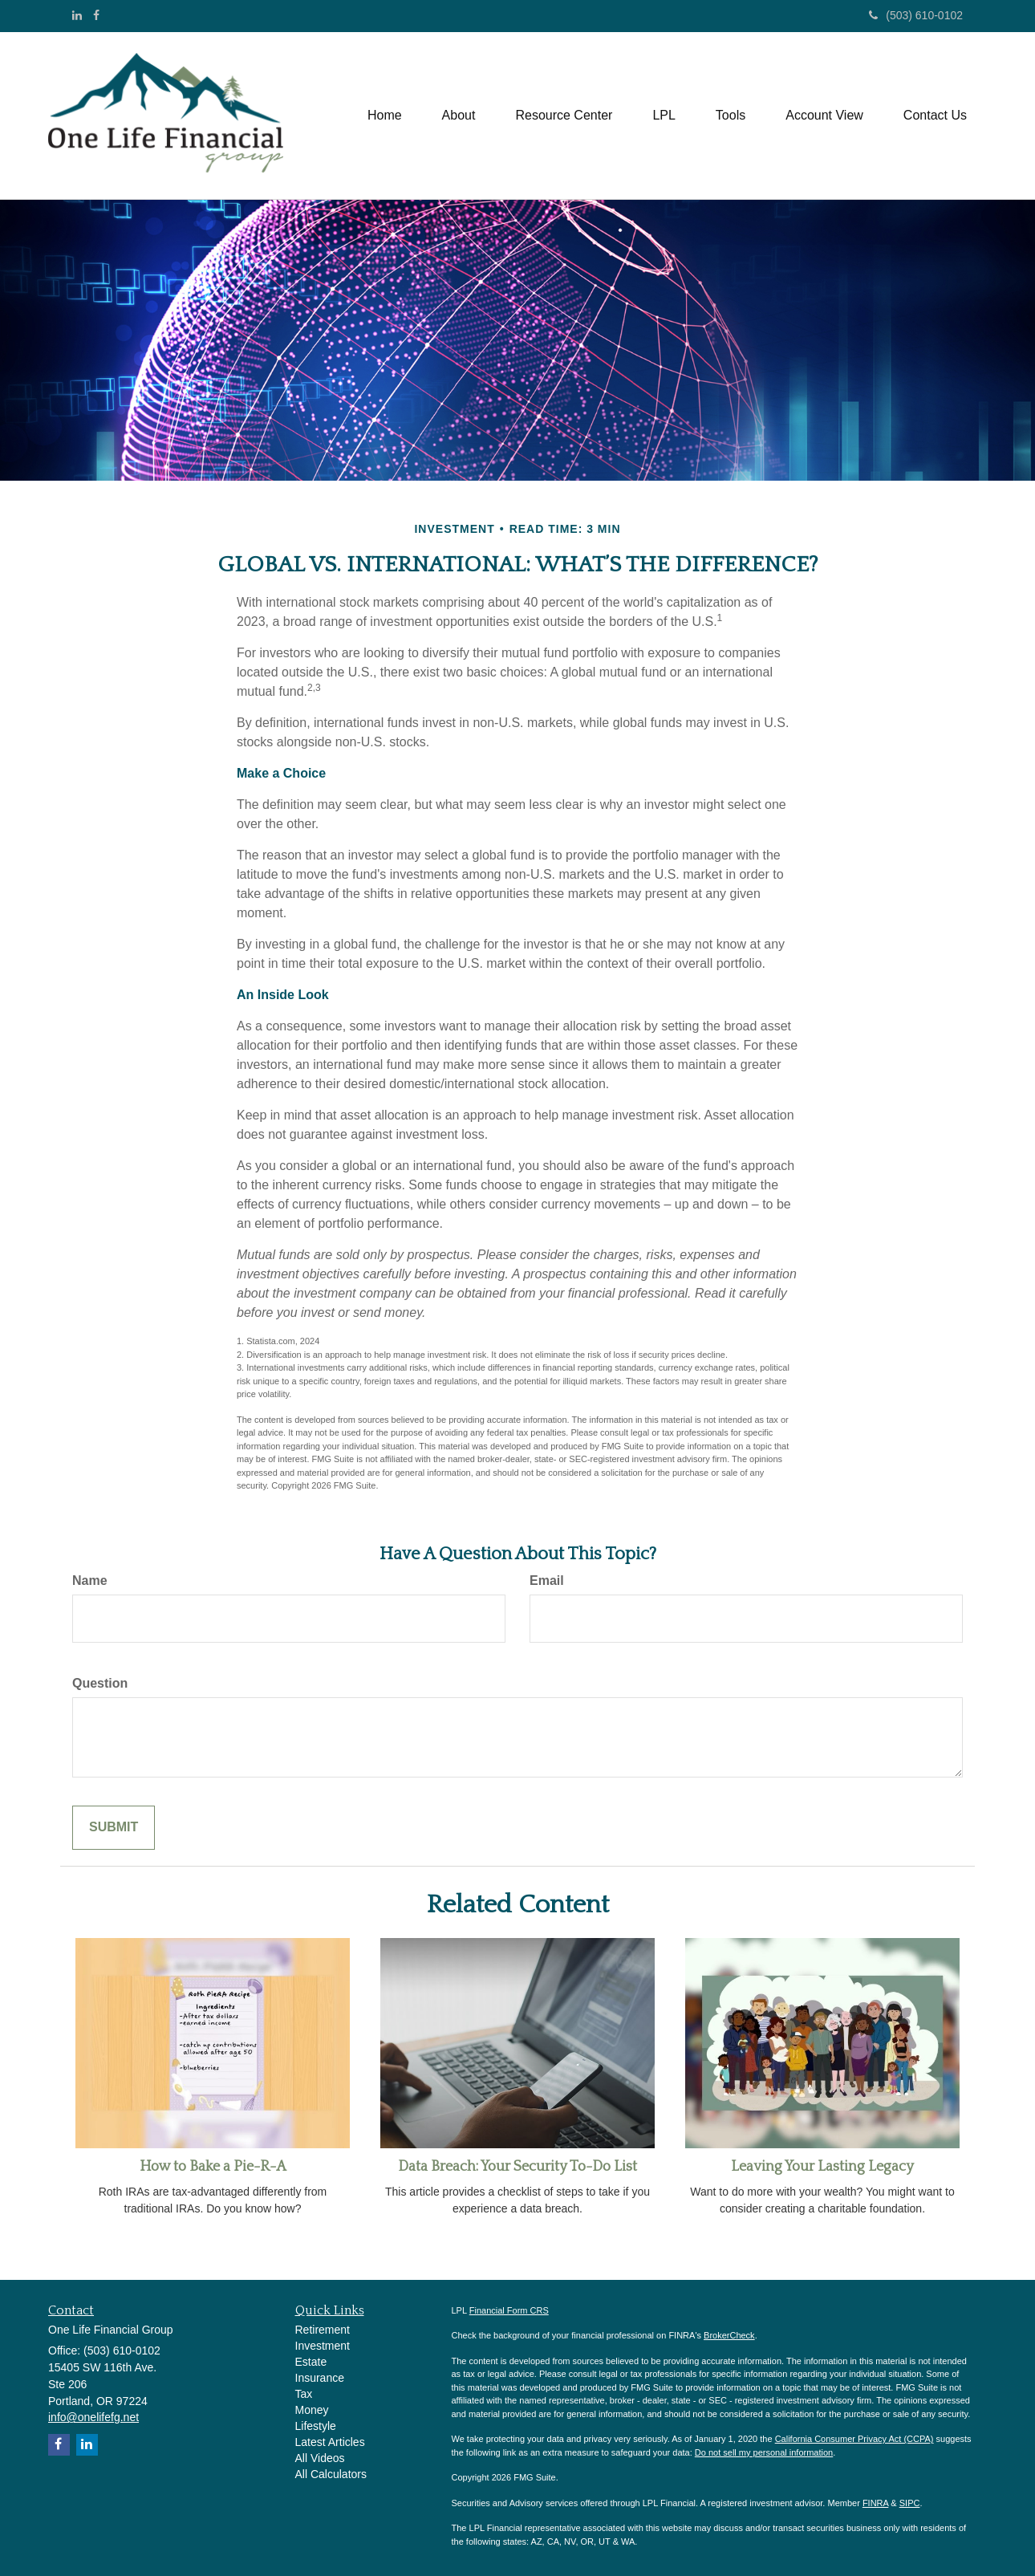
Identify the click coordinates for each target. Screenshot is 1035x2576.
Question (100, 1683)
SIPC (909, 2503)
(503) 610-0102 (916, 15)
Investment (322, 2345)
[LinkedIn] (77, 15)
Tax (304, 2393)
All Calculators (331, 2474)
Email (547, 1580)
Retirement (322, 2329)
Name (90, 1580)
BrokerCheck (729, 2335)
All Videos (320, 2458)
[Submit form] (113, 1828)
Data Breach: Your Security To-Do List (517, 2167)
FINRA (875, 2503)
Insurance (319, 2377)
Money (312, 2409)
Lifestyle (315, 2426)
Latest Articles (330, 2442)
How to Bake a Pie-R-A (213, 2167)
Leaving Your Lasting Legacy (822, 2167)
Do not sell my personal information (764, 2452)
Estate (311, 2361)
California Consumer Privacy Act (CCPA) (854, 2439)
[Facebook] (96, 15)
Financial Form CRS (509, 2310)
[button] (459, 115)
